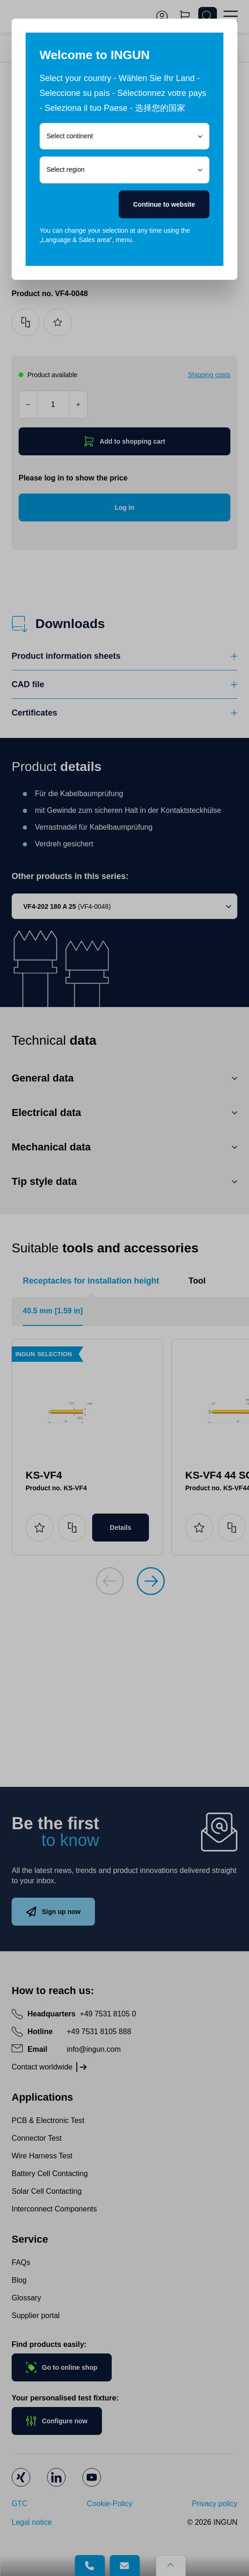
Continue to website (164, 204)
